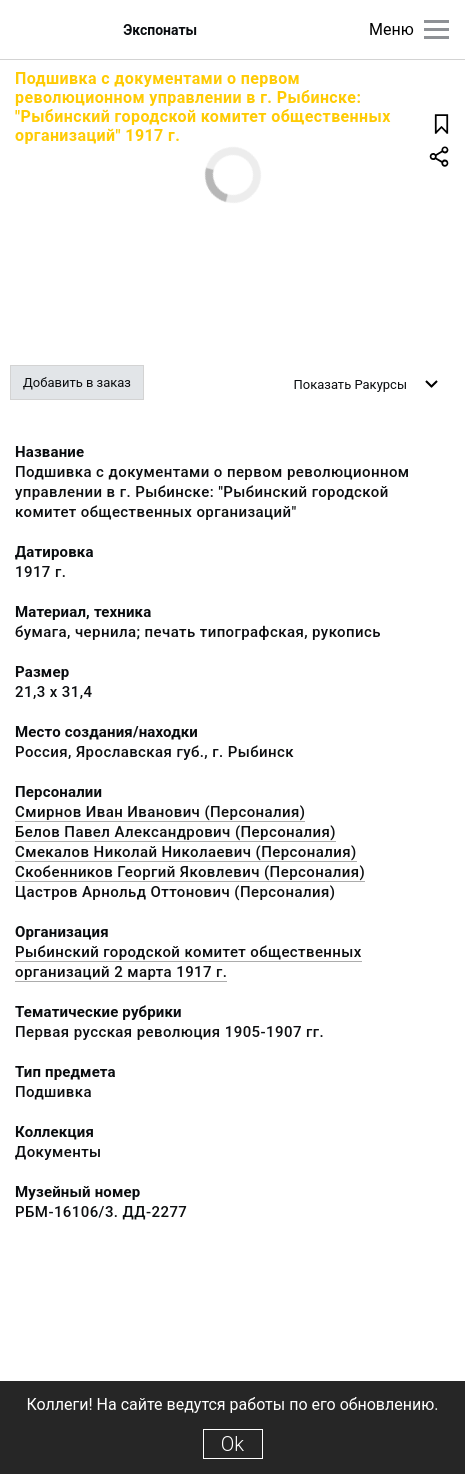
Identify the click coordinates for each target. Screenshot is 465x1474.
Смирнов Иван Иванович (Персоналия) (160, 812)
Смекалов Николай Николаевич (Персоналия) (186, 852)
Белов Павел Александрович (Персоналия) (175, 832)
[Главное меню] (436, 29)
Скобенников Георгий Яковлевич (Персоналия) (190, 872)
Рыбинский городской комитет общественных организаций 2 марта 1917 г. (188, 962)
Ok (232, 1444)
